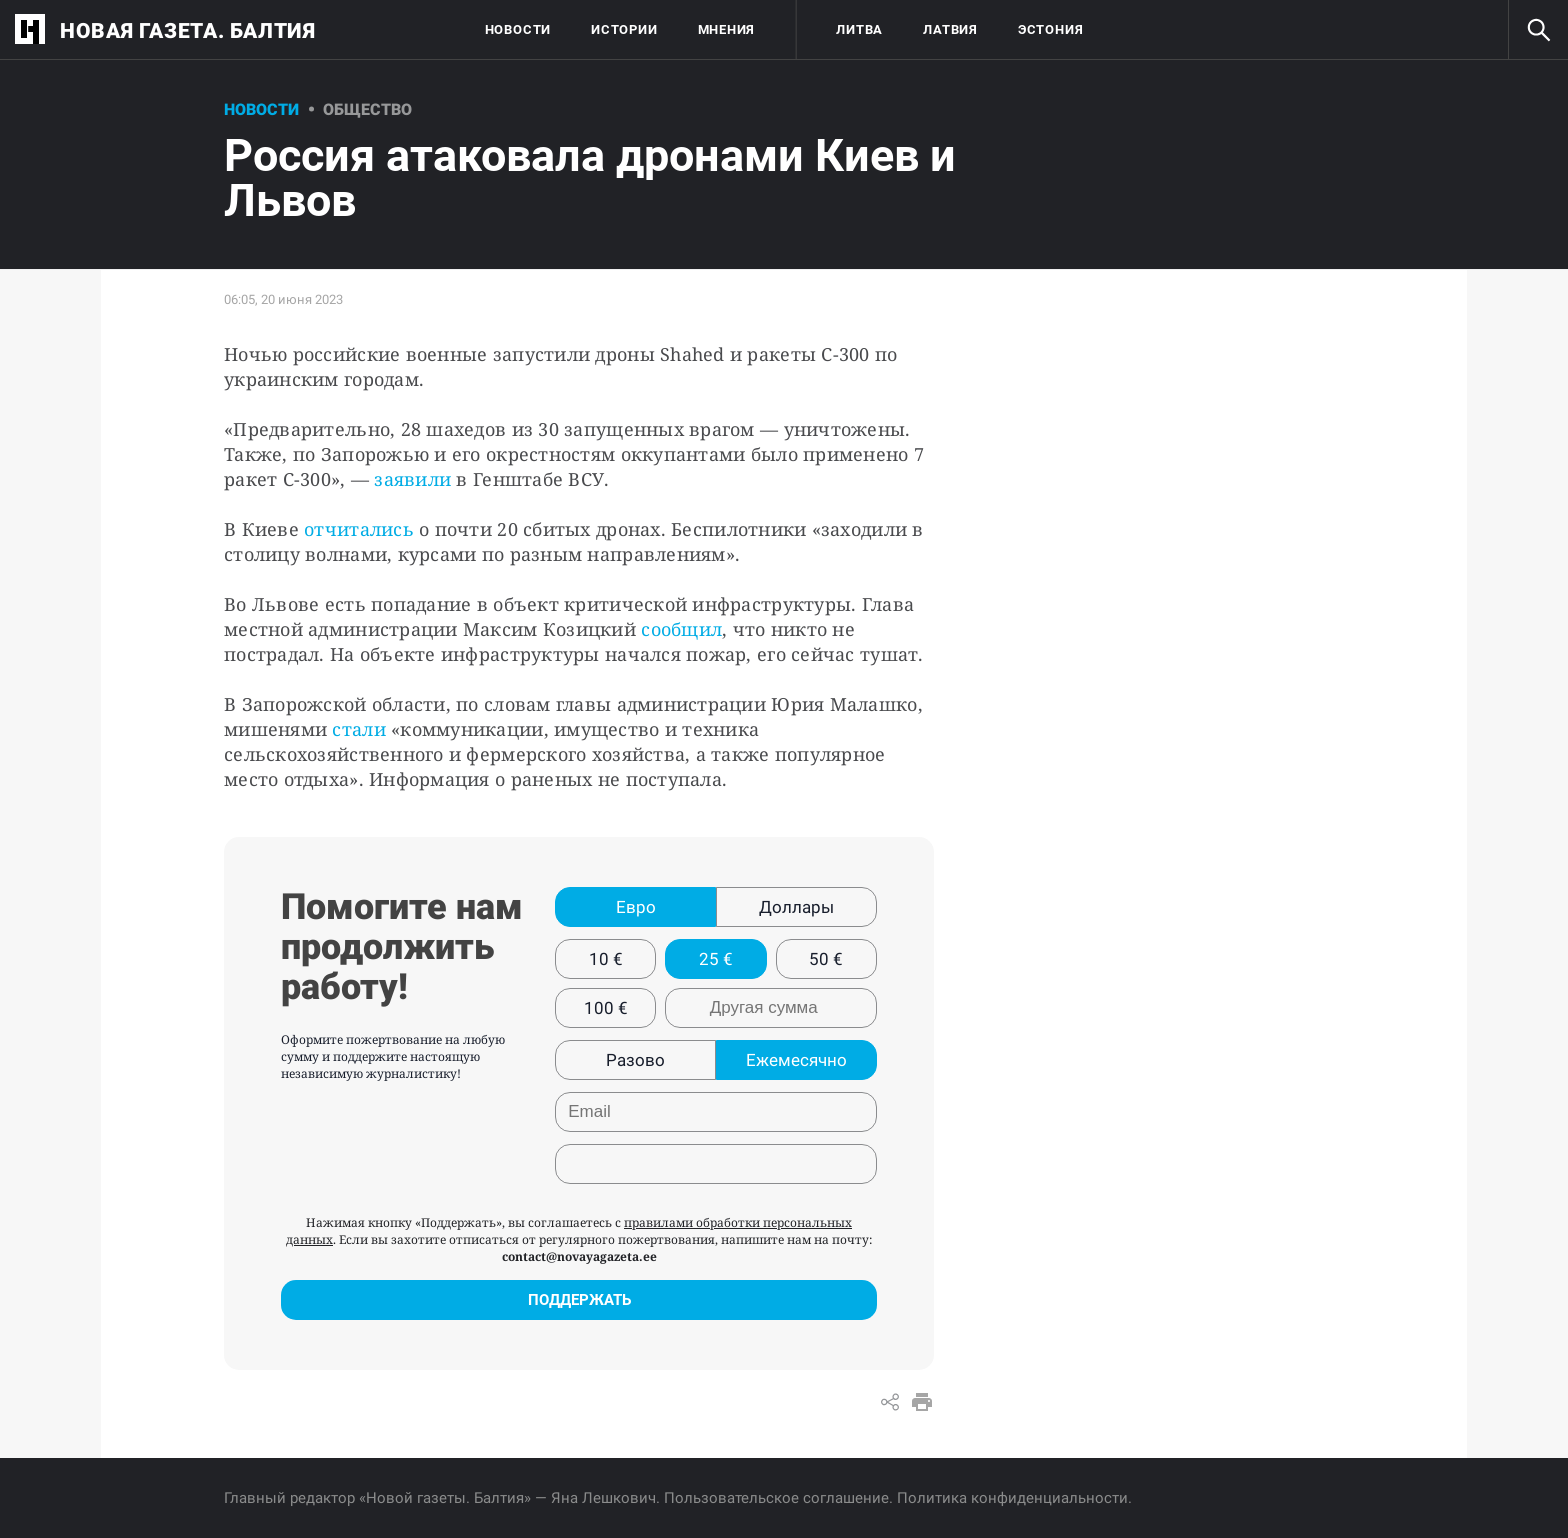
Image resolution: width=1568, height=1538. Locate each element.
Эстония (1050, 29)
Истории (624, 29)
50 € (826, 959)
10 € (606, 959)
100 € (606, 1008)
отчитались (359, 529)
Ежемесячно (796, 1060)
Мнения (727, 29)
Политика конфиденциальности (1012, 1498)
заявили (412, 479)
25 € (716, 959)
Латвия (950, 29)
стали (358, 729)
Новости (518, 29)
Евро (636, 907)
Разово (635, 1060)
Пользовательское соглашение (776, 1498)
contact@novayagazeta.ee (579, 1256)
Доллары (796, 907)
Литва (859, 29)
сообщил (681, 629)
